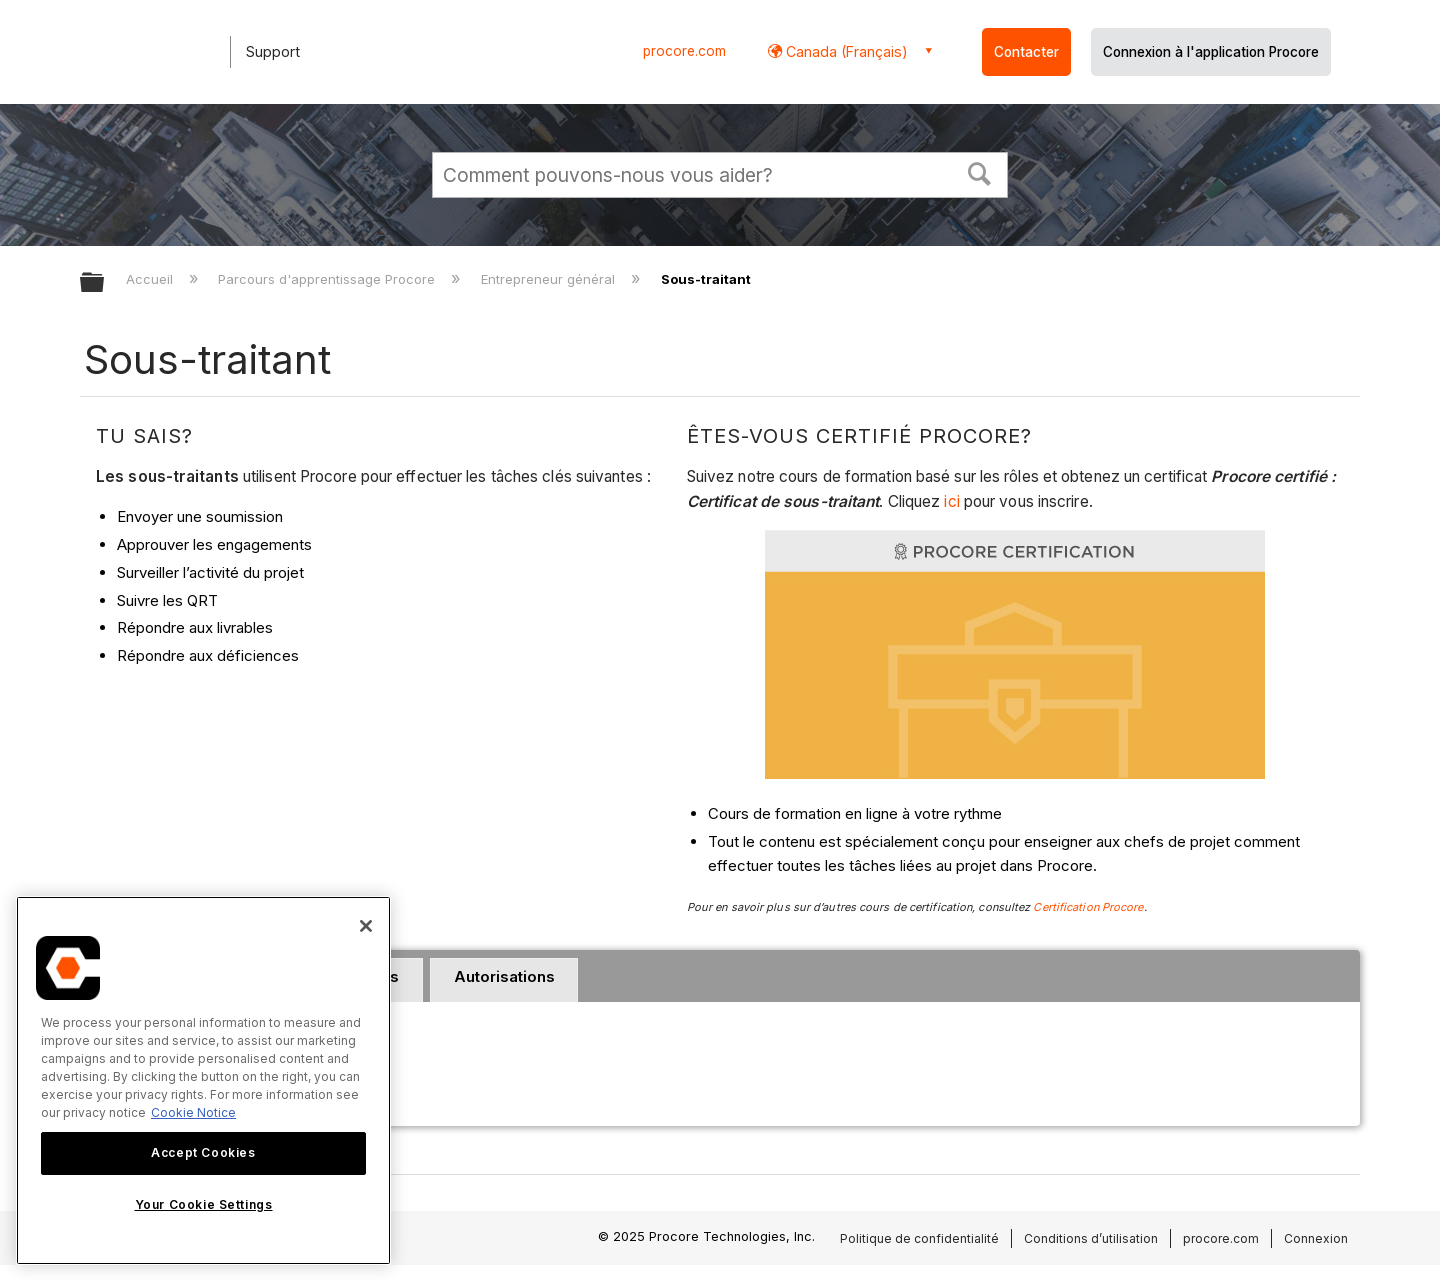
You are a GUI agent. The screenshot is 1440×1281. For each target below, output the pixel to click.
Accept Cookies (203, 1152)
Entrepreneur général (550, 279)
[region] (203, 1080)
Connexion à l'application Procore (1211, 52)
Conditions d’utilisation (1091, 1238)
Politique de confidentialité (919, 1238)
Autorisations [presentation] (504, 976)
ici (953, 501)
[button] (980, 172)
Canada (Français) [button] (845, 51)
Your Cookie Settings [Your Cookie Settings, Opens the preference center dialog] (204, 1204)
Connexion (1316, 1238)
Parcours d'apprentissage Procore (328, 279)
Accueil (151, 279)
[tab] (504, 980)
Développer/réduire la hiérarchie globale (105, 283)
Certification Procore (1088, 907)
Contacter (1026, 52)
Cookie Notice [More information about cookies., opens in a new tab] (193, 1112)
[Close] (366, 926)
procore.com (684, 51)
